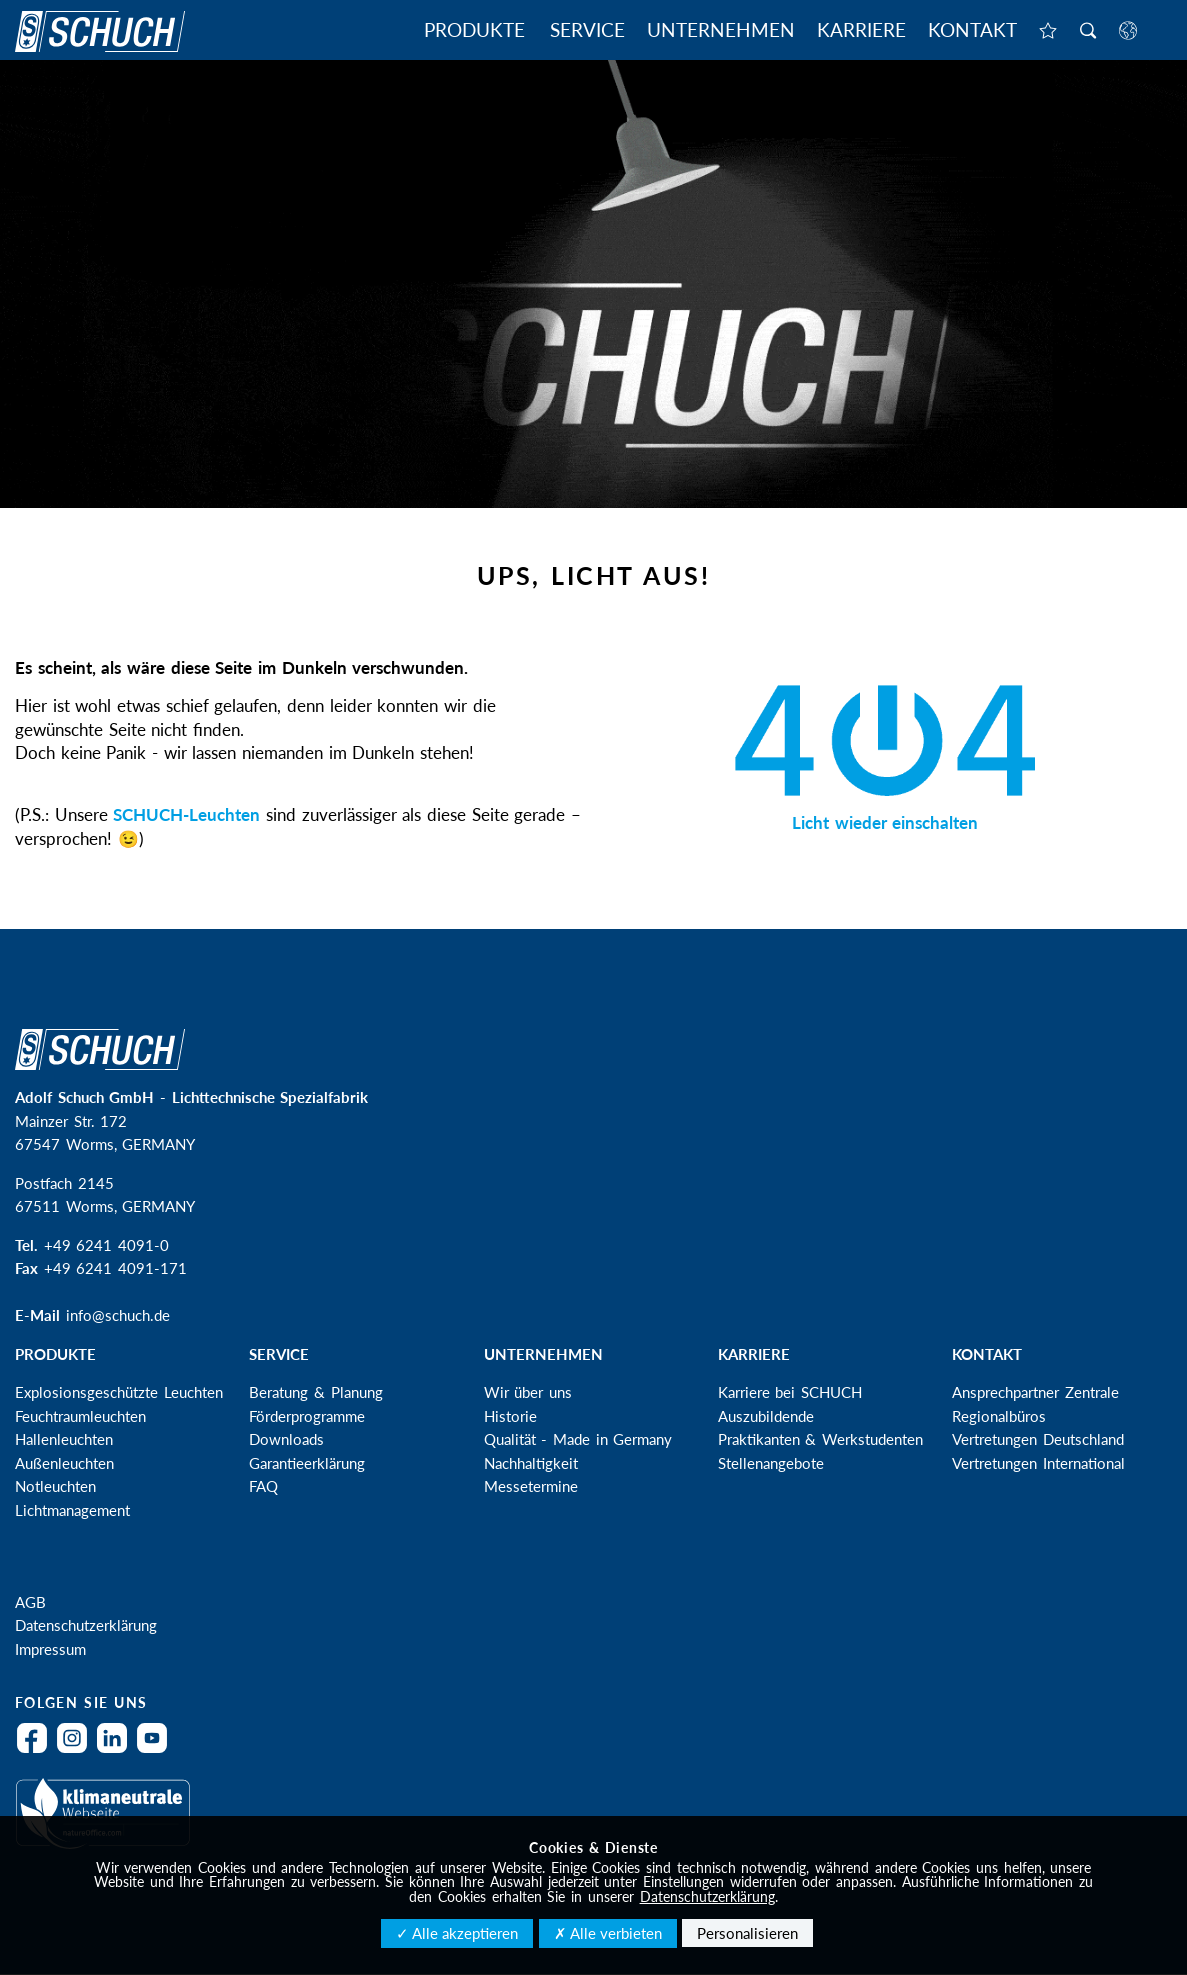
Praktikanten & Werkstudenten (820, 1439)
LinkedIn (117, 1750)
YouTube (157, 1750)
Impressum (50, 1649)
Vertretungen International (1038, 1463)
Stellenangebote (771, 1463)
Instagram (77, 1750)
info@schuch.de (118, 1315)
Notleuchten (55, 1486)
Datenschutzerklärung (86, 1625)
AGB (30, 1602)
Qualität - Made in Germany (578, 1439)
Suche (1088, 32)
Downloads (286, 1439)
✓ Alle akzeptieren (457, 1933)
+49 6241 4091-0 (106, 1245)
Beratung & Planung (315, 1392)
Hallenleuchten (64, 1439)
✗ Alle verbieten (608, 1933)
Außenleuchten (64, 1463)
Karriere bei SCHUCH (790, 1392)
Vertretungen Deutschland (1038, 1439)
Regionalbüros (999, 1416)
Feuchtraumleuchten (80, 1416)
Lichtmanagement (72, 1510)
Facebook (37, 1750)
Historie (510, 1416)
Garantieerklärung (307, 1463)
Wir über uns (528, 1392)
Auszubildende (766, 1416)
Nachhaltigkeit (531, 1463)
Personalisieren (747, 1933)
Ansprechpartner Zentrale (1035, 1392)
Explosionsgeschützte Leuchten (119, 1392)
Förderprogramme (307, 1416)
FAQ (263, 1486)
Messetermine (531, 1486)
